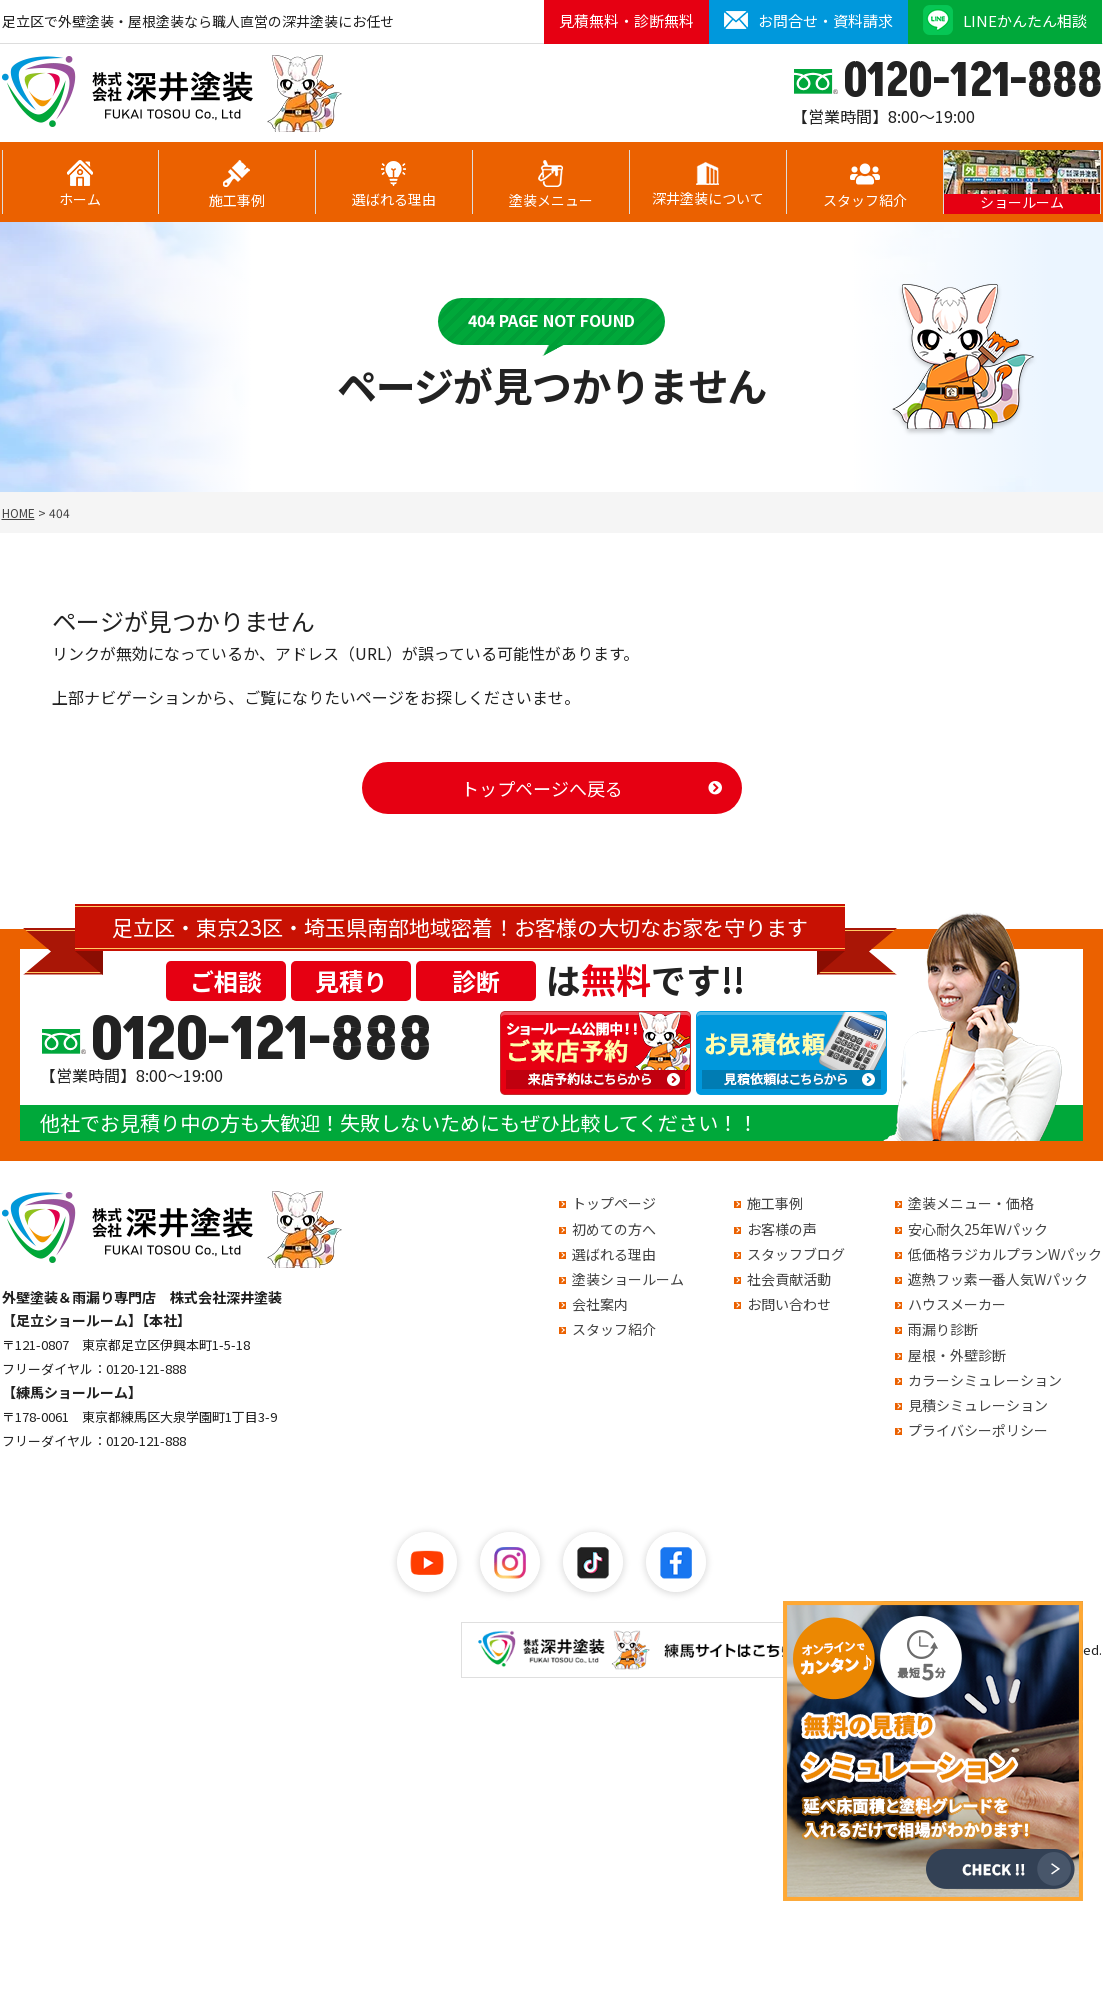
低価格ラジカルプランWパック (1005, 1254)
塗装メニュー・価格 (971, 1203)
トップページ (614, 1203)
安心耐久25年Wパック (978, 1229)
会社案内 (600, 1304)
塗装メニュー (551, 185)
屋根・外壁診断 (957, 1355)
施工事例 (237, 185)
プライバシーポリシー (978, 1430)
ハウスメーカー (957, 1304)
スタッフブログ (796, 1254)
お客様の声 (782, 1229)
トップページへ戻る (542, 788)
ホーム (80, 184)
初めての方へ (614, 1229)
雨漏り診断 (943, 1329)
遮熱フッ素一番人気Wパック (998, 1279)
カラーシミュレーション (985, 1380)
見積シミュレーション (978, 1405)
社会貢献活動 (789, 1279)
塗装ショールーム (628, 1279)
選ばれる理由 (394, 185)
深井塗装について (708, 185)
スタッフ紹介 (865, 185)
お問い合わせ (789, 1304)
